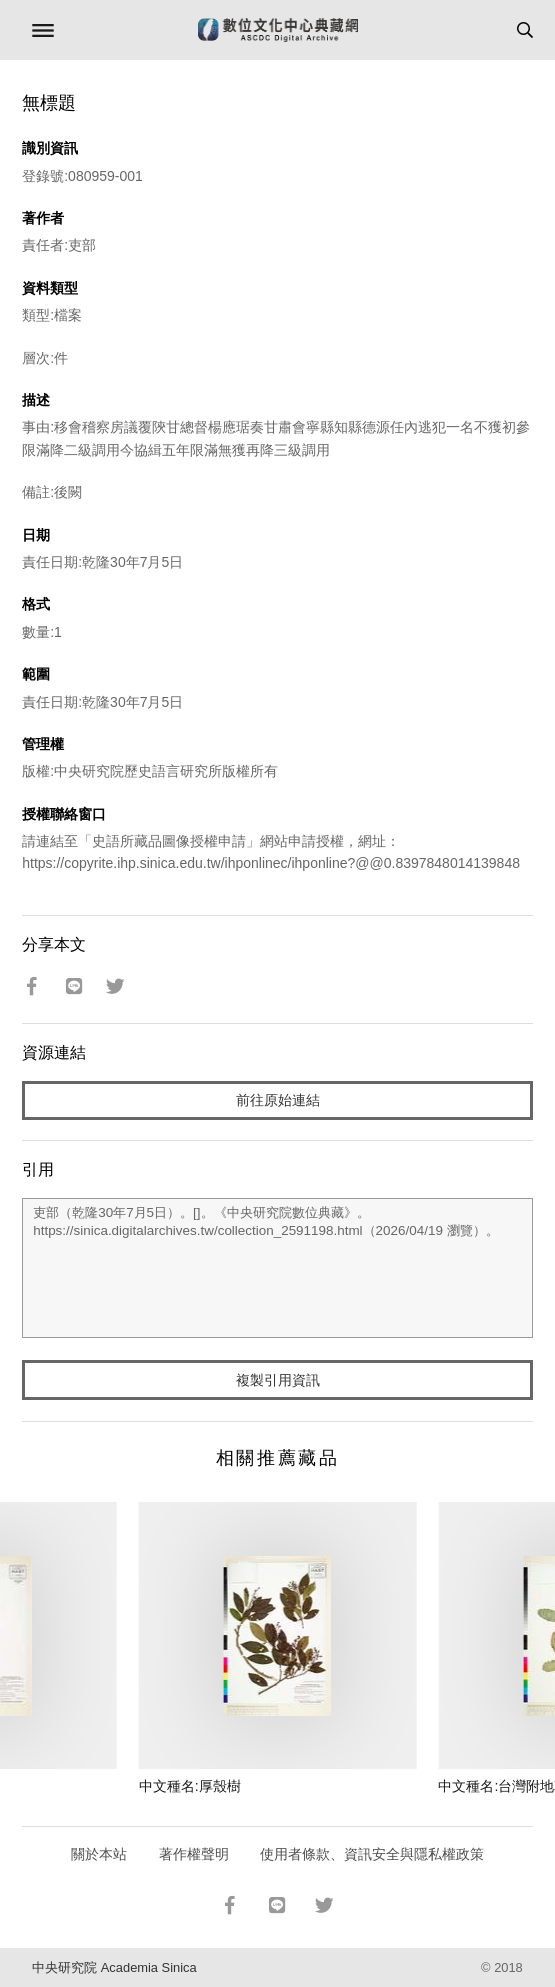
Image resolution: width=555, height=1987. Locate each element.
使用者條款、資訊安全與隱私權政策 (372, 1854)
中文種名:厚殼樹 (190, 1786)
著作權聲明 (194, 1854)
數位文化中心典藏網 (278, 30)
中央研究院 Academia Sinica (114, 1967)
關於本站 (99, 1854)
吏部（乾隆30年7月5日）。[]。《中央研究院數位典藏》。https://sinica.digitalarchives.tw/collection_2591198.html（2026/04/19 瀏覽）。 (277, 1268)
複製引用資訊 (278, 1380)
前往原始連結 (278, 1100)
